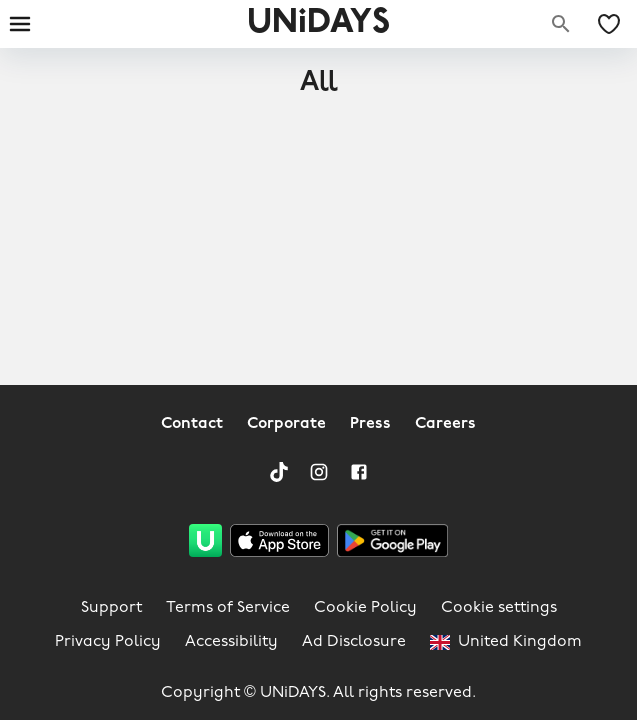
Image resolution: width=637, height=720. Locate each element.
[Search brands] (561, 24)
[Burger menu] (20, 24)
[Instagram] (319, 472)
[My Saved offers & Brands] (609, 24)
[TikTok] (279, 472)
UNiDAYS (318, 23)
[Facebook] (359, 472)
